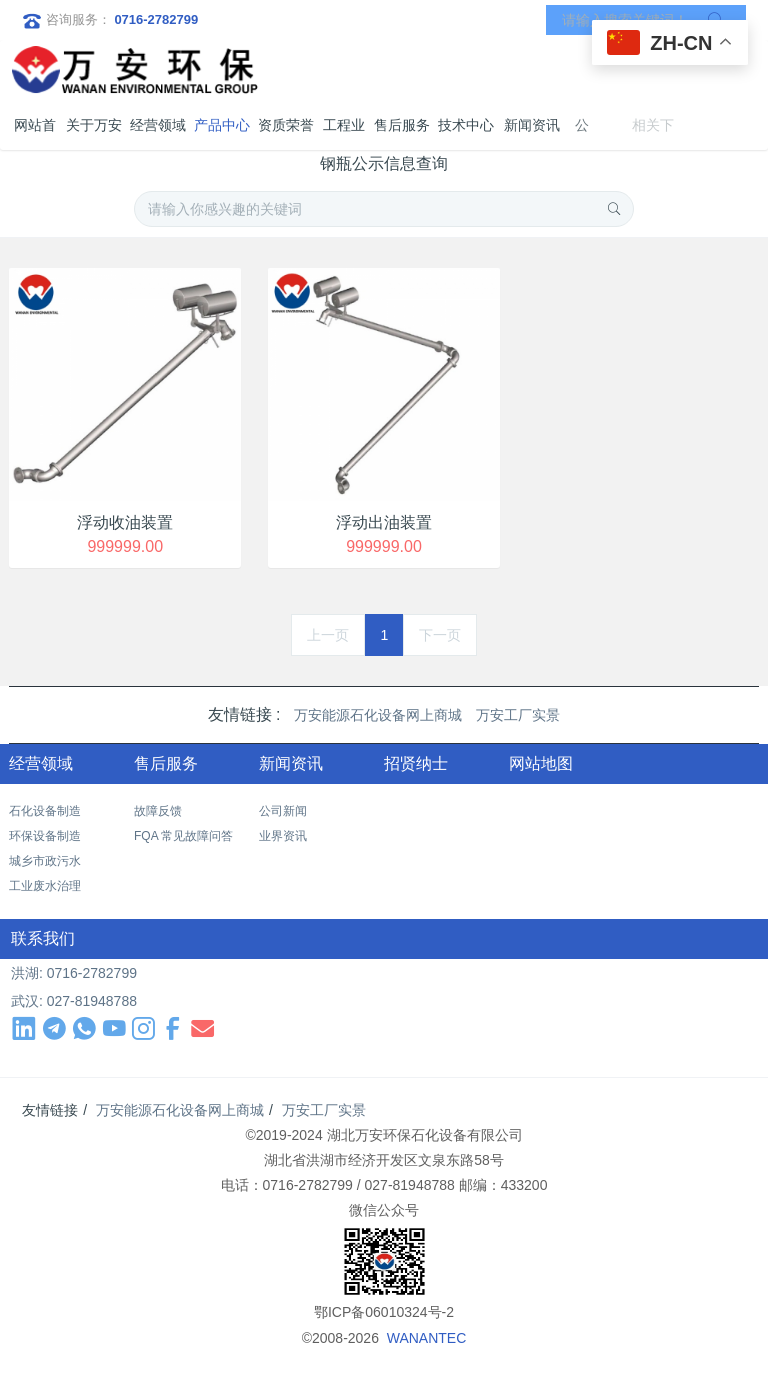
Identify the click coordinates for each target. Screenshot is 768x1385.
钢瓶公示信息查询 (384, 163)
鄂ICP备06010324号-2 (384, 1312)
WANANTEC (427, 1338)
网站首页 (35, 133)
